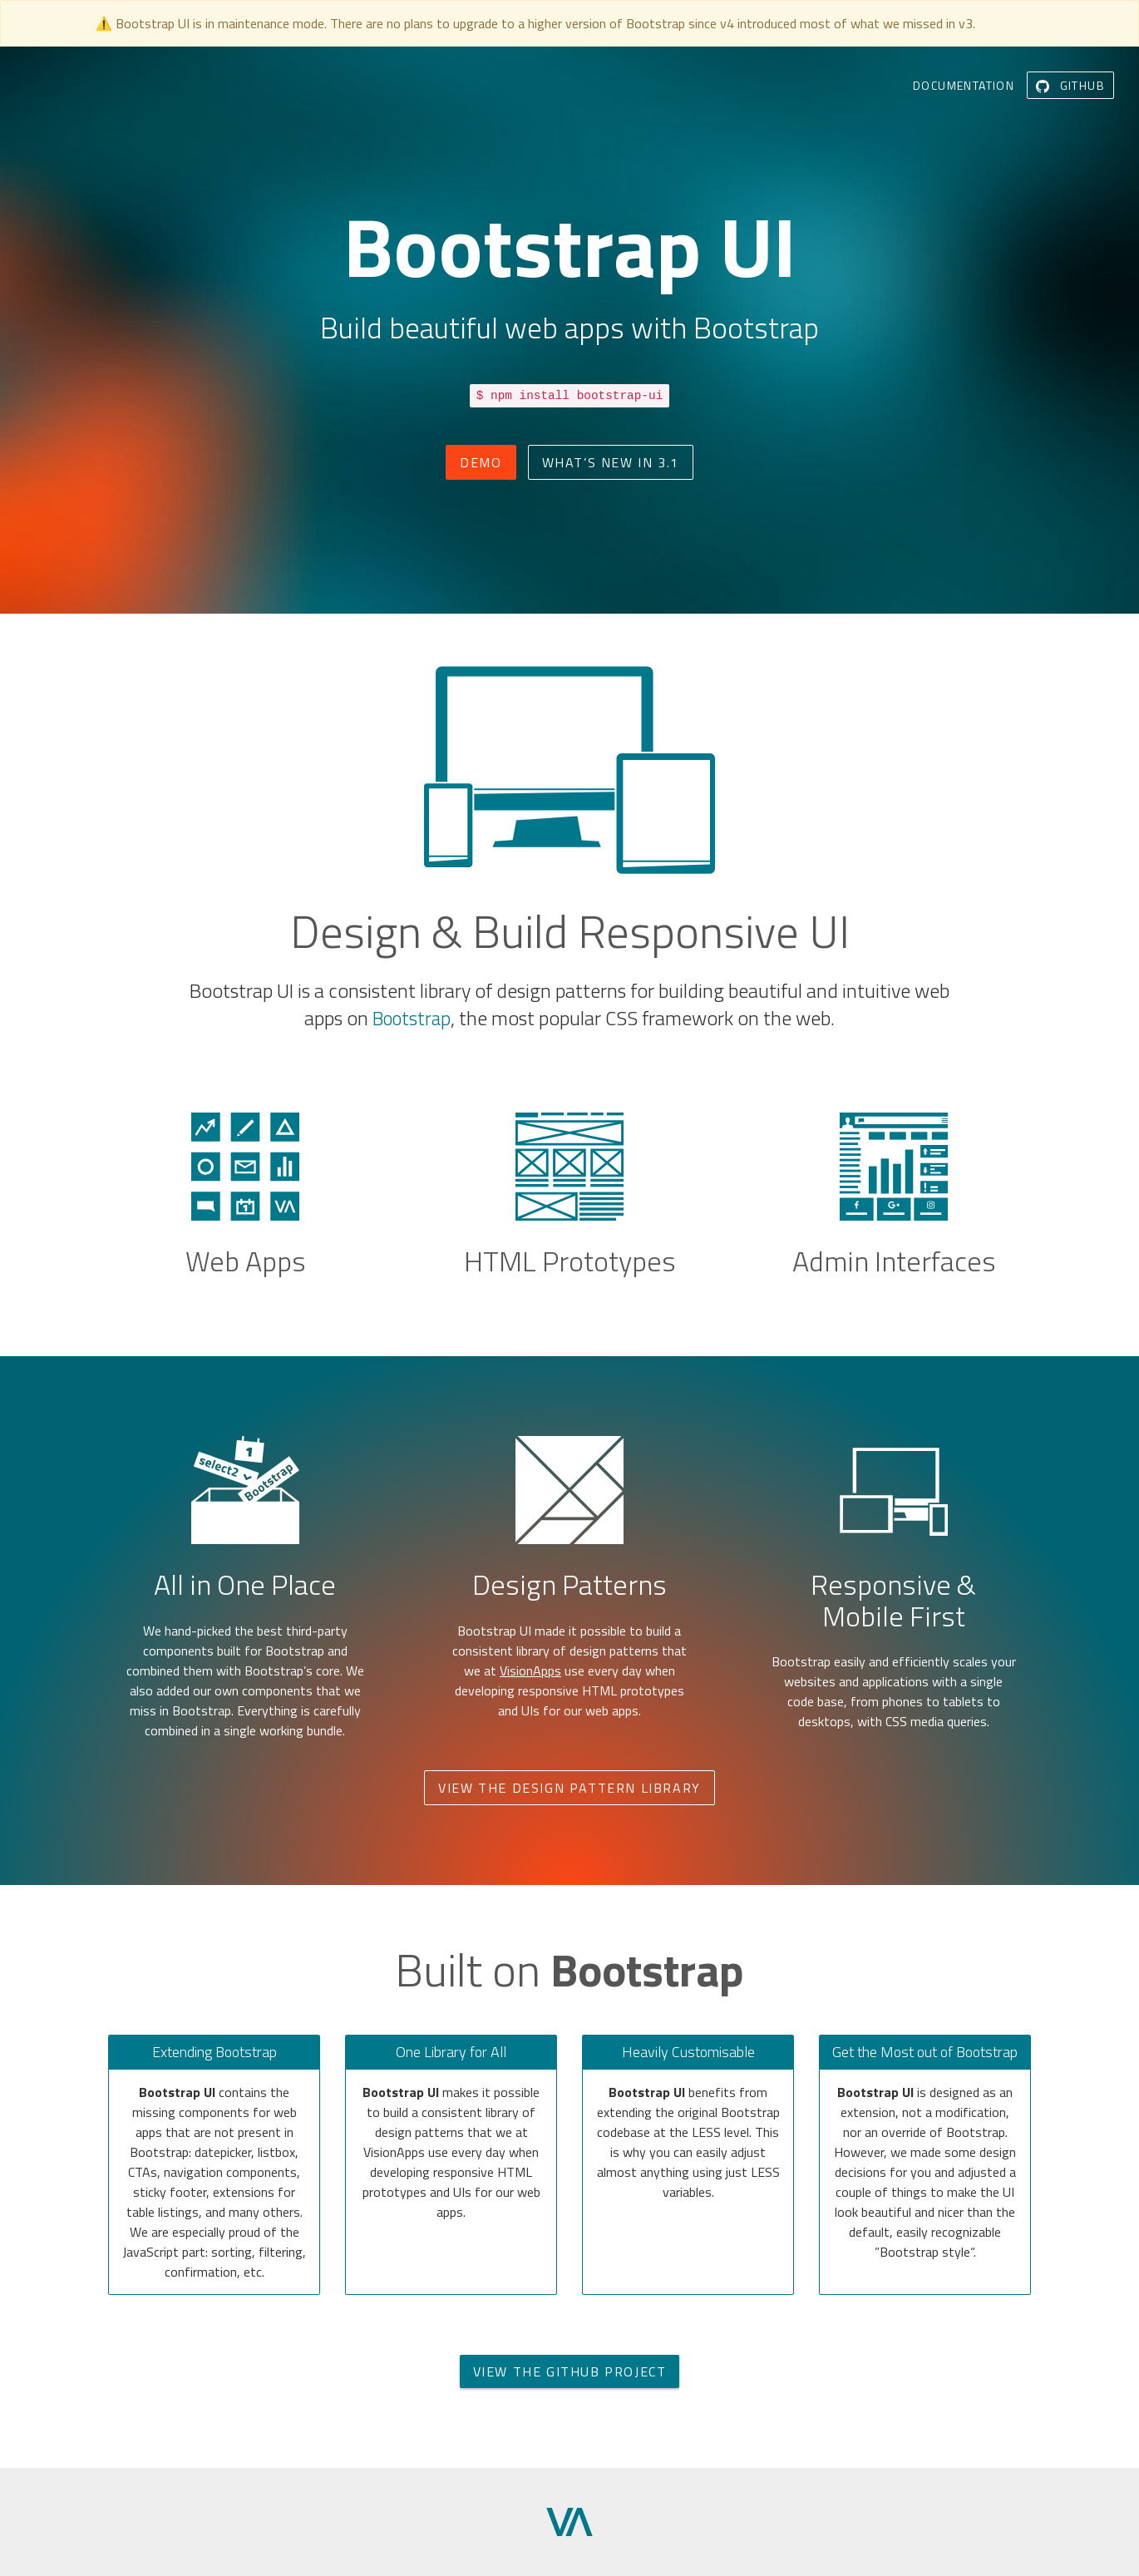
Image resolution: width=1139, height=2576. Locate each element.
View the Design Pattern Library (569, 1788)
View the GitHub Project (570, 2371)
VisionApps (530, 1670)
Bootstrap (411, 1018)
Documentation (963, 85)
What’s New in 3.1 (610, 462)
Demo (480, 462)
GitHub (1070, 85)
